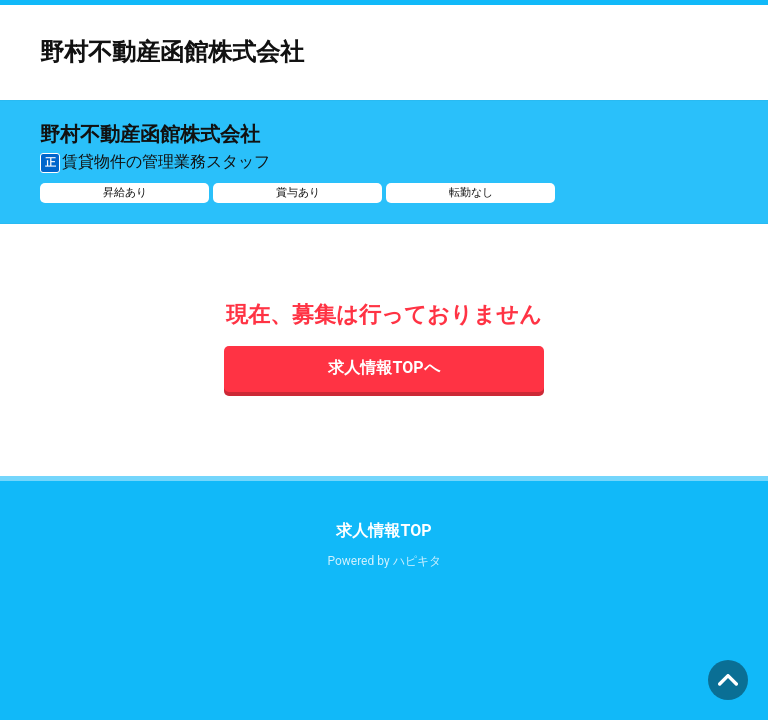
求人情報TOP (383, 530)
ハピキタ (417, 561)
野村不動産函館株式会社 (172, 52)
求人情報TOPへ (383, 367)
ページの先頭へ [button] (728, 680)
